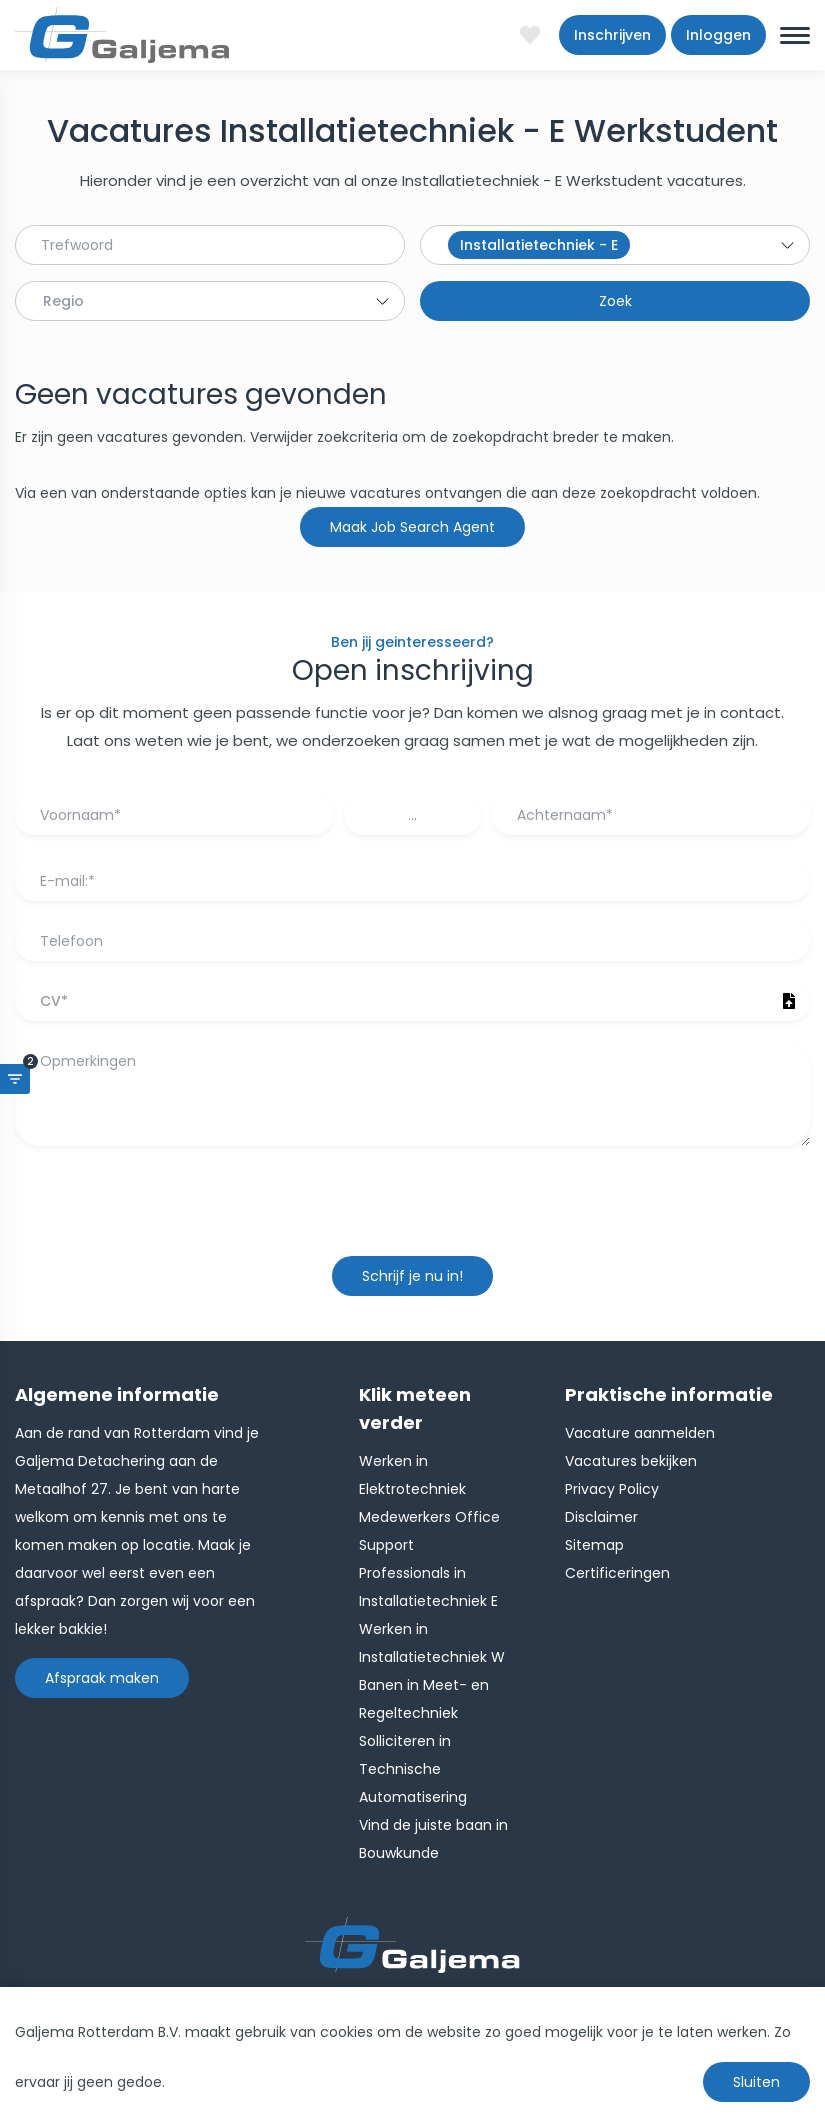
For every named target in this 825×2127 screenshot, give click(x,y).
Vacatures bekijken (631, 1461)
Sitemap (594, 1545)
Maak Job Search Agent (412, 527)
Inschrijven (612, 35)
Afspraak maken (102, 1678)
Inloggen (718, 35)
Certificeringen (617, 1573)
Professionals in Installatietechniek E (428, 1587)
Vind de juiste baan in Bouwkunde (433, 1839)
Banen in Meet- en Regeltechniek (424, 1699)
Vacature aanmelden (640, 1433)
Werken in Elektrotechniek (412, 1475)
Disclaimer (601, 1517)
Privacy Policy (612, 1489)
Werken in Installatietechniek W (432, 1643)
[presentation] (413, 1211)
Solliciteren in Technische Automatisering (413, 1769)
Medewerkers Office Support (429, 1531)
